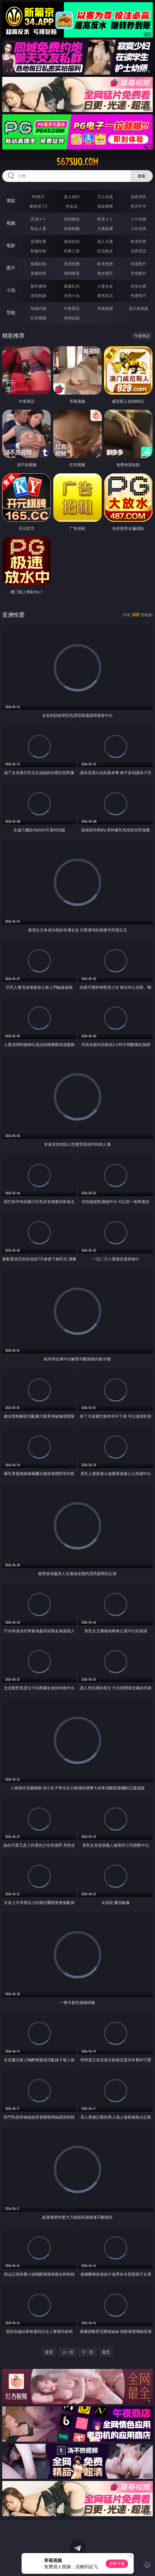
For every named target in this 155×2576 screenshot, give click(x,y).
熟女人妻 (38, 228)
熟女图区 (105, 273)
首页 (49, 2352)
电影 (10, 245)
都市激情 (38, 286)
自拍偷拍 (72, 219)
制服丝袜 (38, 250)
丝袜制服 (72, 228)
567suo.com (77, 161)
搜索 (141, 176)
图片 (10, 268)
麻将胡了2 (38, 206)
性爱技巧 (138, 295)
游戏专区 (138, 196)
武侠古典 (138, 286)
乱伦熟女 (105, 250)
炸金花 (72, 206)
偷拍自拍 (72, 241)
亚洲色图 (72, 263)
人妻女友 (105, 286)
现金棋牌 (105, 206)
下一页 (87, 2352)
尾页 (106, 2352)
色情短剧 (72, 318)
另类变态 (138, 250)
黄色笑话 (105, 295)
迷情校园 (38, 295)
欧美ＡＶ (105, 219)
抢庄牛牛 (138, 206)
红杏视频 (38, 318)
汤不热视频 (138, 308)
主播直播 (105, 228)
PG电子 (38, 196)
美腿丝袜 (38, 273)
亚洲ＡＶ (38, 219)
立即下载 (117, 2563)
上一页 (68, 2352)
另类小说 (72, 295)
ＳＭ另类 (138, 228)
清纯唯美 (72, 273)
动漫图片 (138, 263)
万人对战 (105, 196)
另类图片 (138, 273)
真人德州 (72, 196)
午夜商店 (72, 308)
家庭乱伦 (72, 286)
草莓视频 (105, 308)
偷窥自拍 (38, 263)
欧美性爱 (138, 241)
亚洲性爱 (38, 241)
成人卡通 (105, 241)
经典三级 (72, 250)
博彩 (10, 201)
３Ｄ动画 (138, 219)
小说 (10, 290)
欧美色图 (105, 263)
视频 (10, 223)
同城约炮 (38, 308)
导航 (10, 312)
